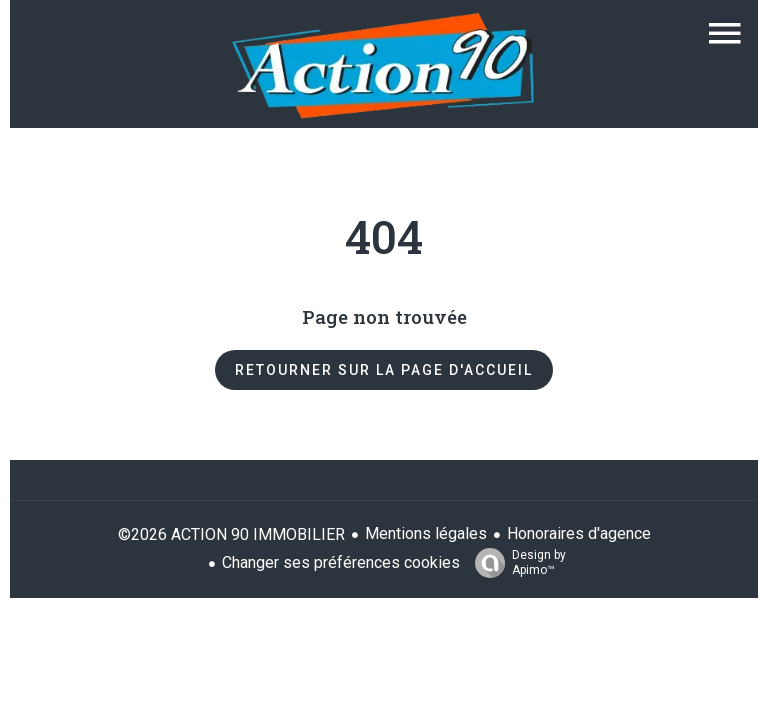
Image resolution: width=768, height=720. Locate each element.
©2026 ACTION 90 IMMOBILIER (231, 534)
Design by (515, 563)
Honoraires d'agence (579, 533)
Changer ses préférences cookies (341, 562)
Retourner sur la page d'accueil (384, 370)
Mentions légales (426, 533)
